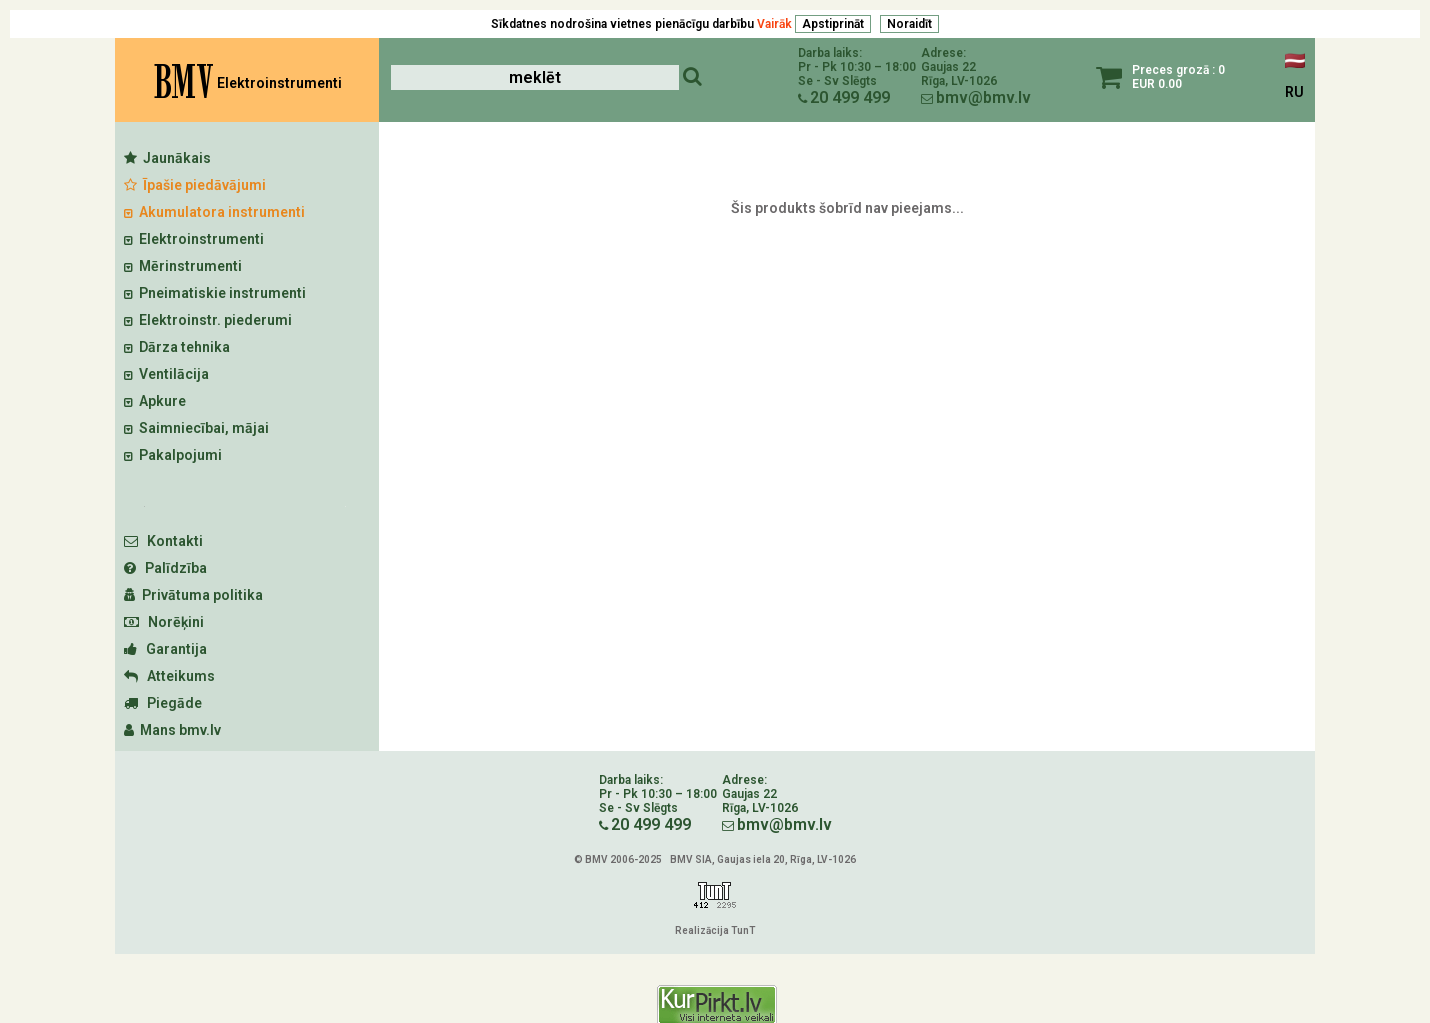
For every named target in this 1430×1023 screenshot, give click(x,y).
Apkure (155, 401)
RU (1294, 92)
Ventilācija (166, 374)
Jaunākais (167, 158)
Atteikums (169, 676)
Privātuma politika (193, 595)
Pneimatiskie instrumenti (215, 293)
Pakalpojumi (173, 455)
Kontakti (163, 541)
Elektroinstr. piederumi (208, 320)
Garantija (165, 649)
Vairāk (774, 24)
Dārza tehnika (177, 347)
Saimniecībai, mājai (196, 428)
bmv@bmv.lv (983, 97)
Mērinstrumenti (183, 266)
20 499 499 (850, 97)
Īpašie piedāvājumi (195, 185)
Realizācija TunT (715, 930)
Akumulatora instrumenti (214, 212)
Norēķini (164, 622)
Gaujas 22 (948, 67)
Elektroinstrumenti (194, 239)
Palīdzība (165, 568)
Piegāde (163, 703)
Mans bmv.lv (172, 730)
